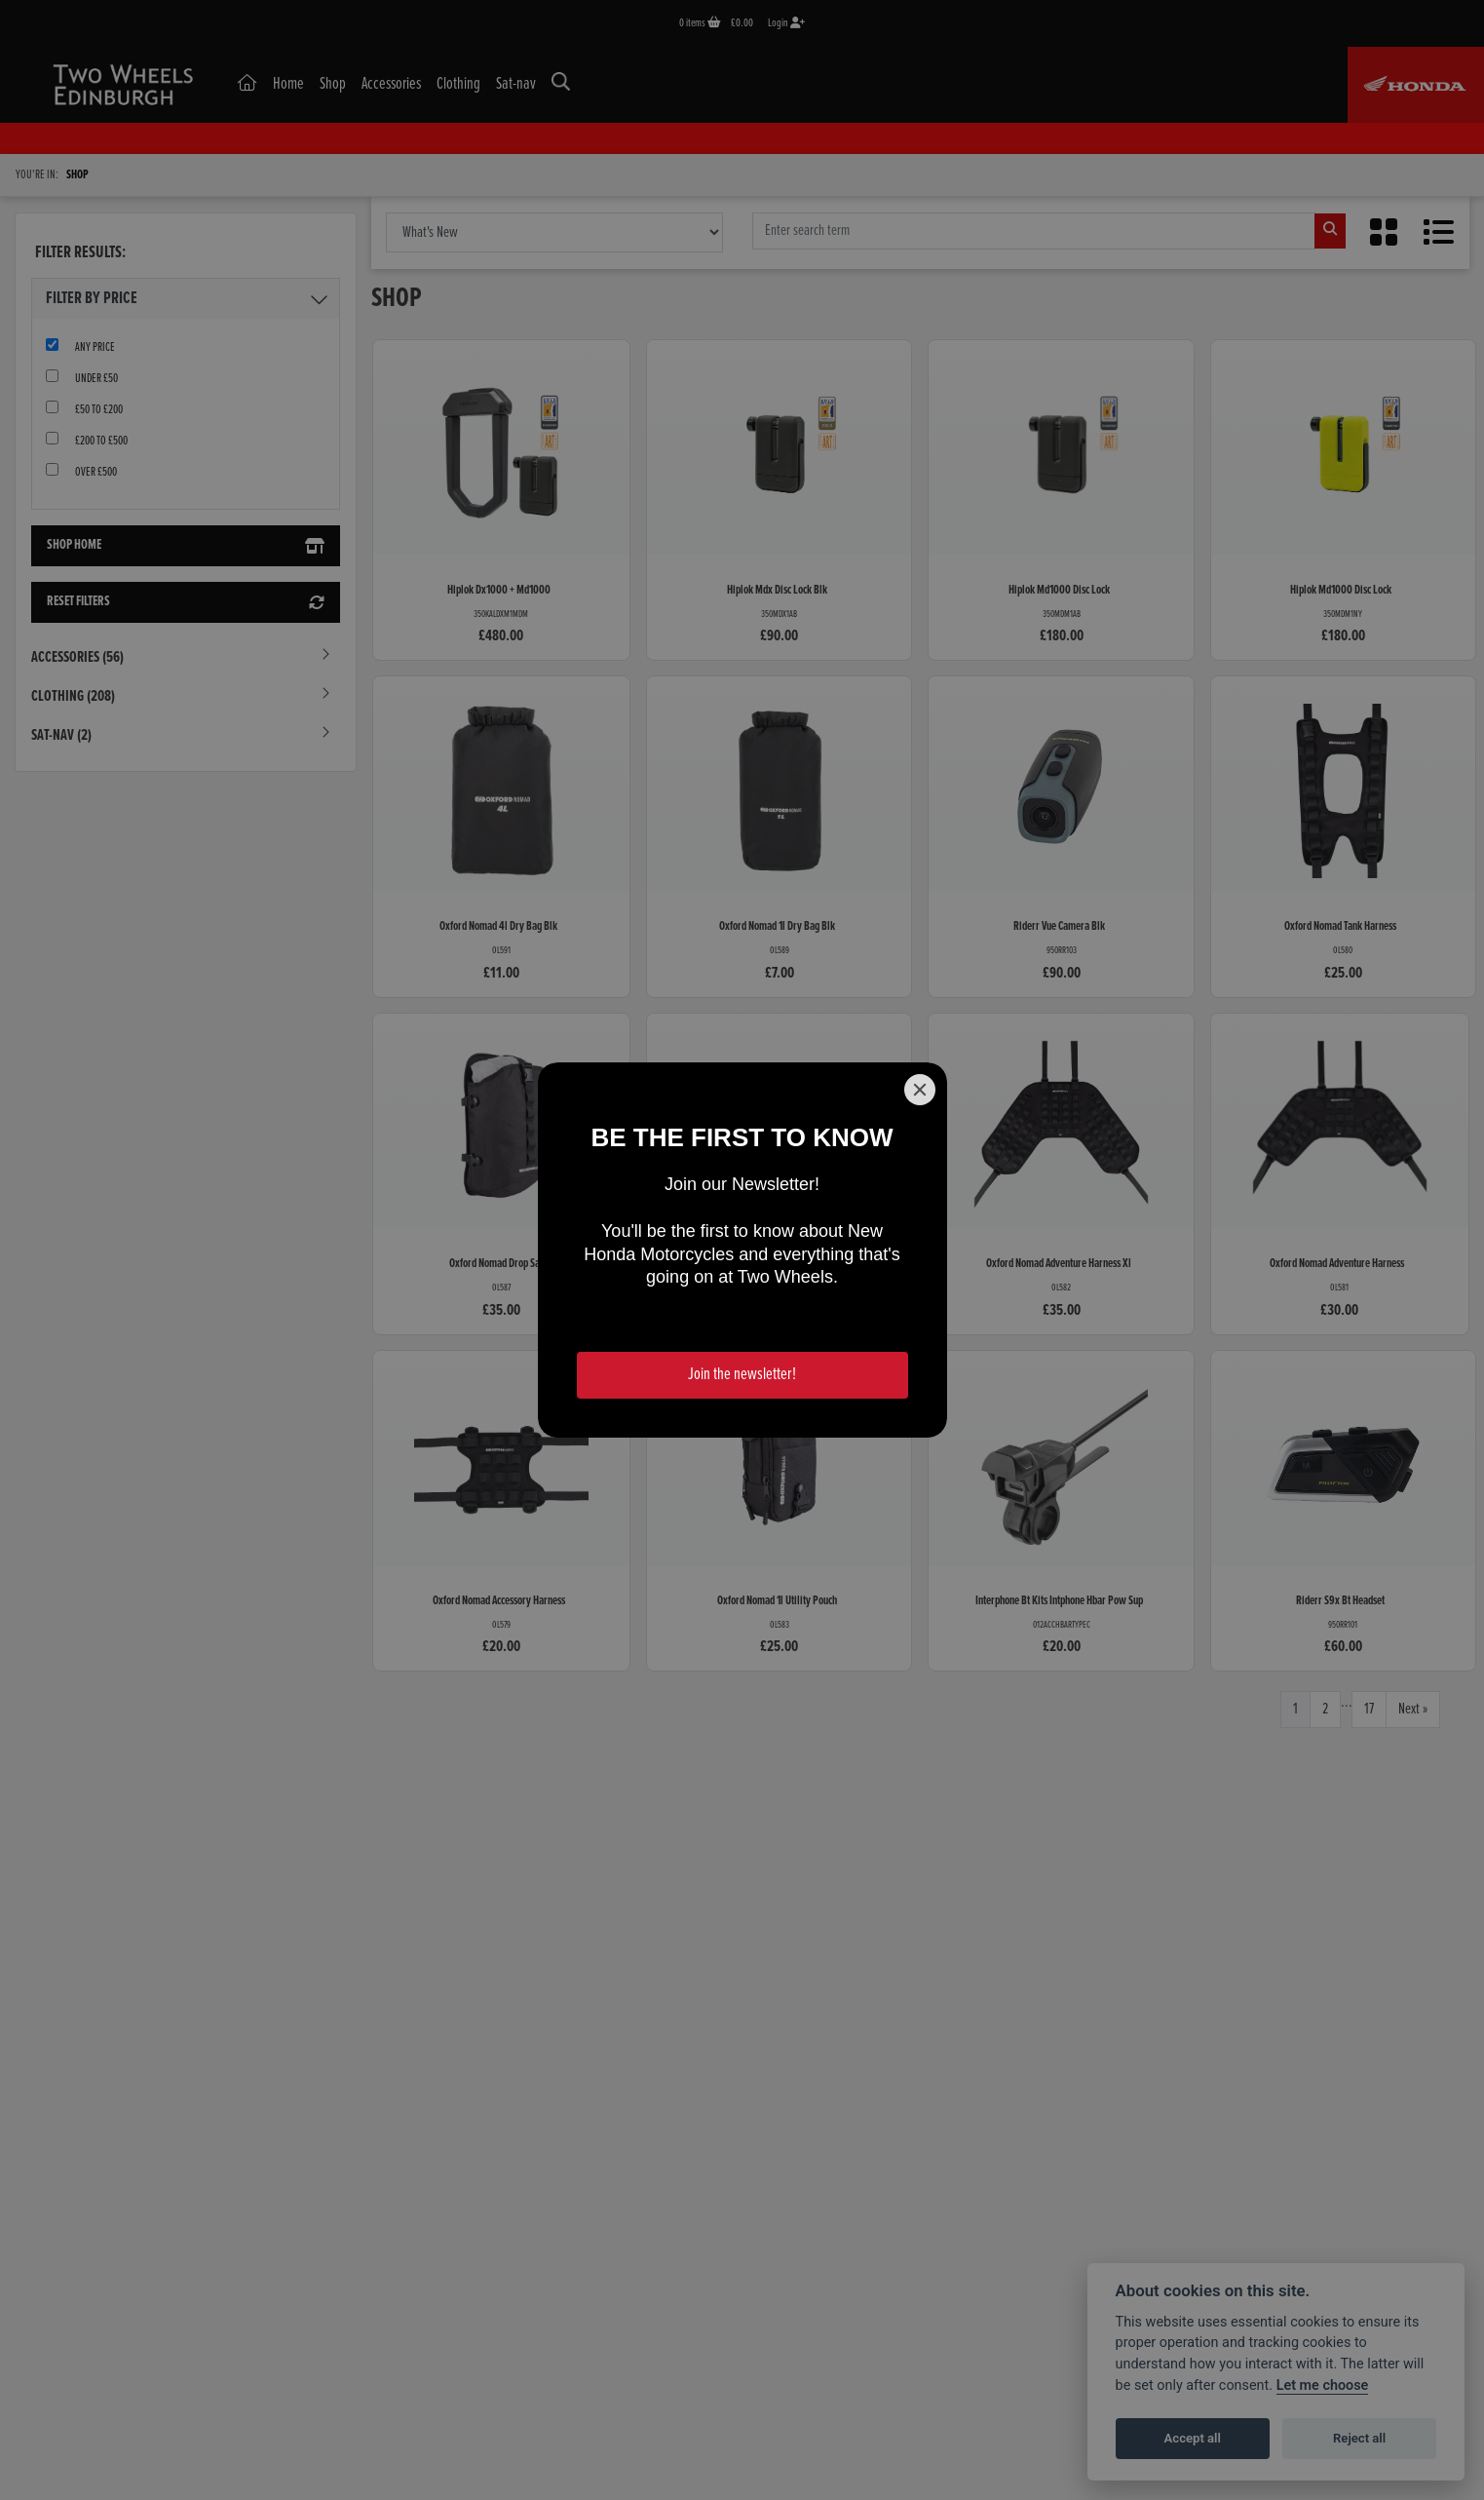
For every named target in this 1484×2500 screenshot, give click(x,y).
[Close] (919, 1089)
